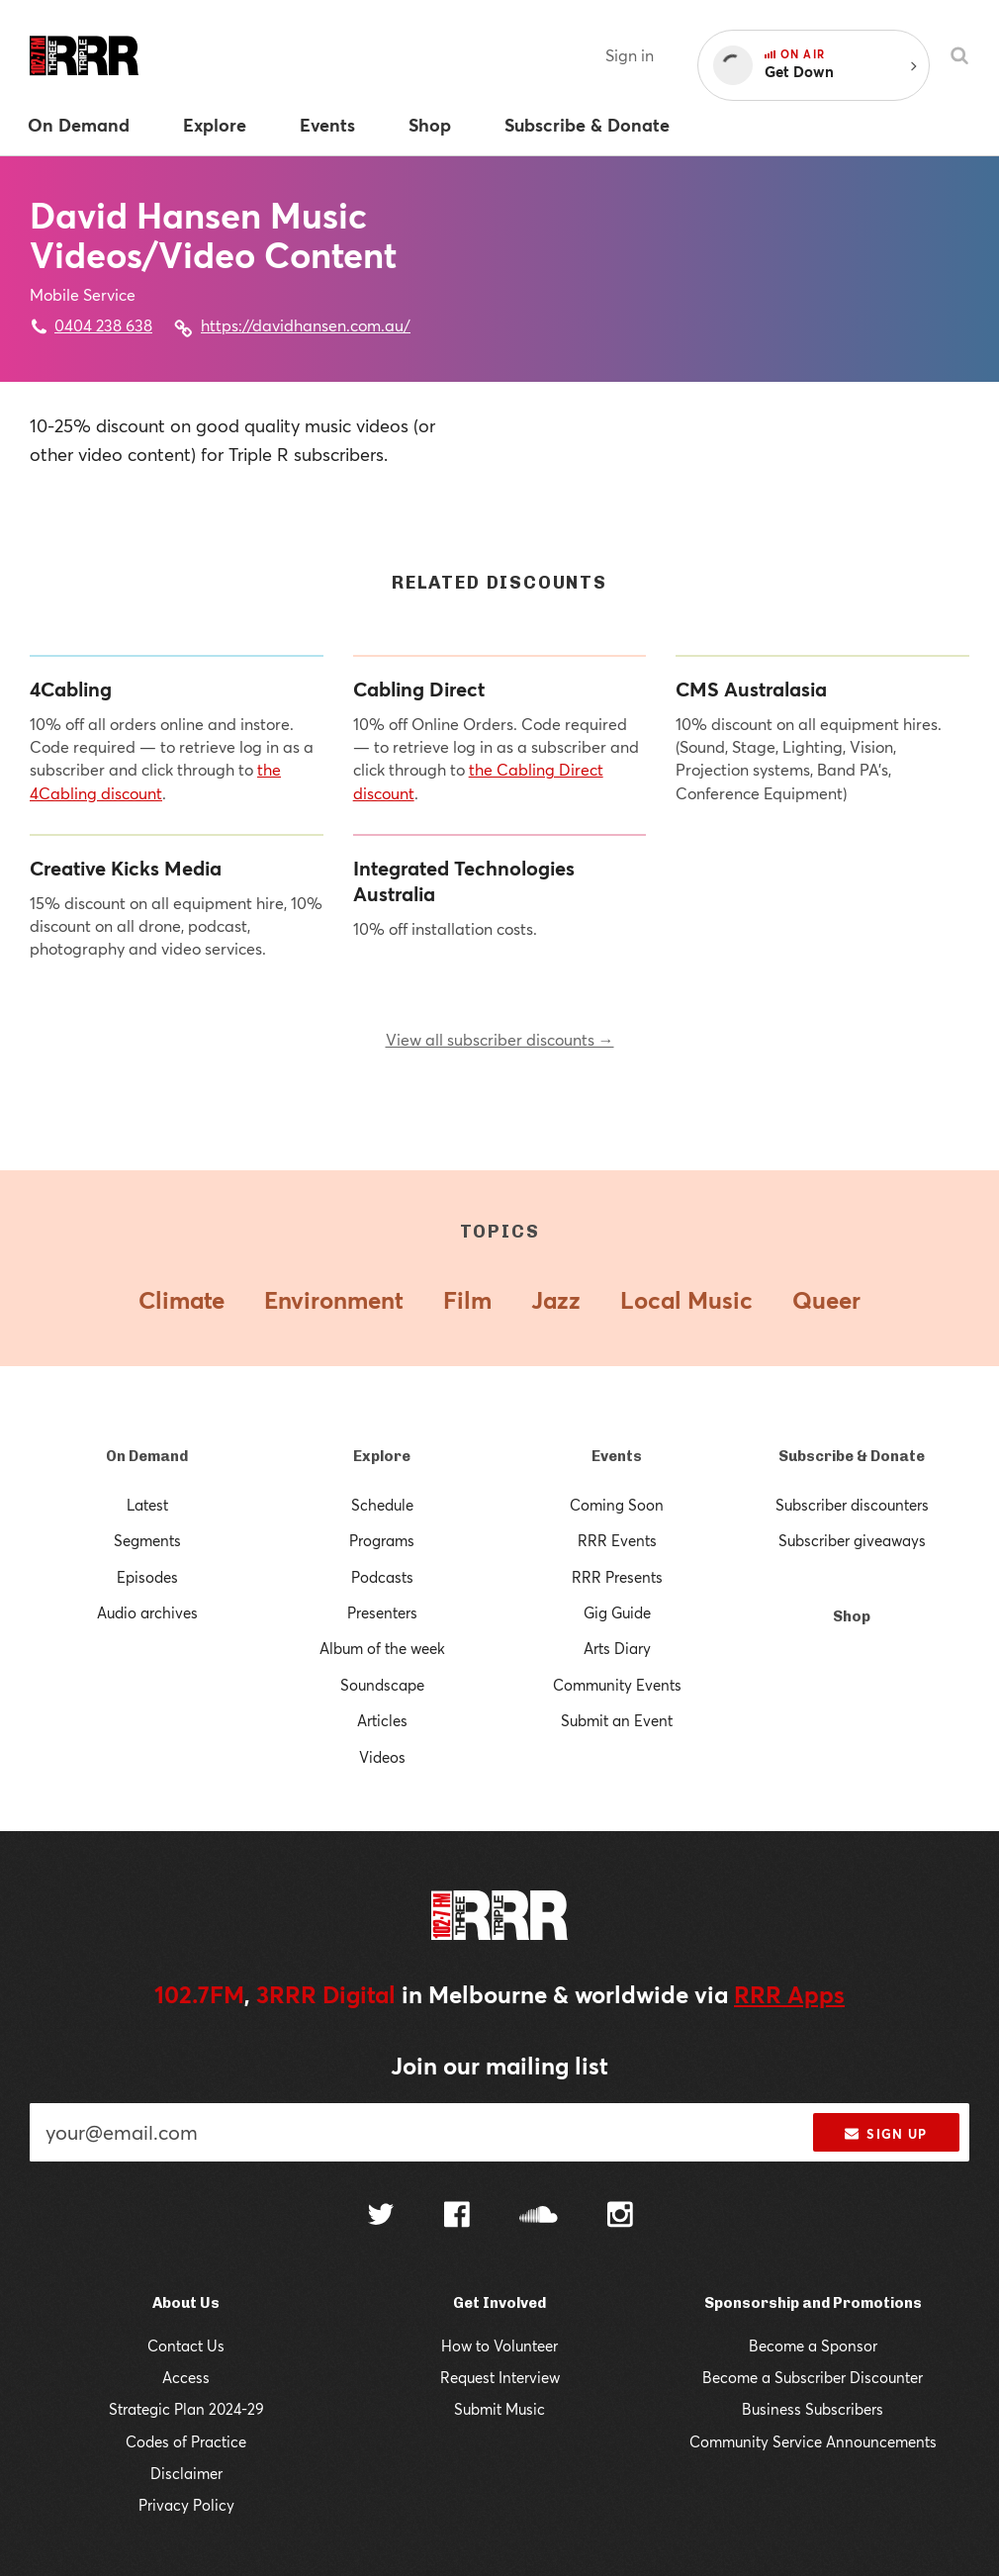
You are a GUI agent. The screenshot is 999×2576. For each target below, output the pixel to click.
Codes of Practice (186, 2441)
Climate (181, 1300)
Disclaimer (186, 2473)
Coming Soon (617, 1505)
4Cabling (71, 689)
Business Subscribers (812, 2409)
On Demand (147, 1456)
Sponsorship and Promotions (813, 2303)
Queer (826, 1300)
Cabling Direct (419, 689)
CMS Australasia (751, 689)
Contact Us (186, 2345)
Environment (334, 1300)
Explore (381, 1456)
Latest (147, 1505)
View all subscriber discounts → (500, 1039)
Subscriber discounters (852, 1505)
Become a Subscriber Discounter (812, 2377)
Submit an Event (617, 1720)
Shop (851, 1616)
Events (616, 1456)
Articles (382, 1720)
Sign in (629, 55)
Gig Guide (617, 1612)
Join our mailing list (499, 2065)
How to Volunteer (499, 2345)
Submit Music (499, 2409)
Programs (381, 1540)
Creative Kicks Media (126, 868)
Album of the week (382, 1648)
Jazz (556, 1300)
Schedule (382, 1505)
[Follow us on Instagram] (620, 2217)
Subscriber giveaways (852, 1540)
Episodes (147, 1577)
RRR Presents (617, 1577)
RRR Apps (789, 1994)
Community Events (617, 1685)
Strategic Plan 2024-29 (186, 2409)
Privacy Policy (186, 2505)
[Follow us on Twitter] (381, 2216)
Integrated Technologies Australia (464, 881)
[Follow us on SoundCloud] (538, 2216)
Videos (382, 1757)
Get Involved (499, 2303)
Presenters (382, 1612)
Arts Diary (617, 1648)
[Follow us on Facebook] (457, 2217)
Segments (147, 1540)
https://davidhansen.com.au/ (305, 325)
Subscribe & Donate (851, 1456)
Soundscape (382, 1685)
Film (467, 1300)
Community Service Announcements (813, 2441)
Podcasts (382, 1577)
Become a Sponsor (813, 2345)
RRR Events (617, 1540)
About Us (186, 2303)
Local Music (686, 1300)
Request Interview (500, 2377)
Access (186, 2377)
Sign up (886, 2134)
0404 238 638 (103, 325)
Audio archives (147, 1612)
